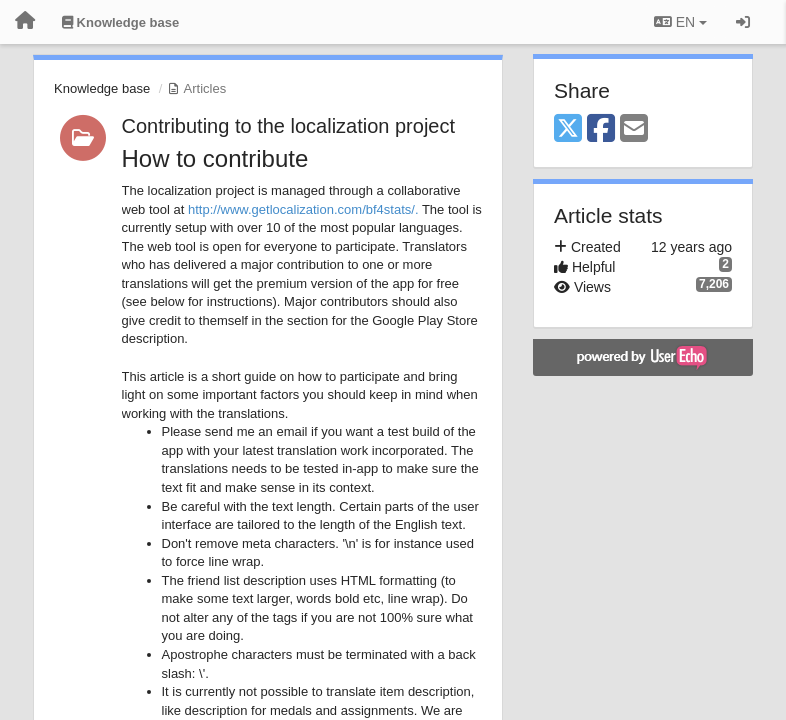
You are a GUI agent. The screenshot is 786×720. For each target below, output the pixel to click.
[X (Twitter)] (568, 129)
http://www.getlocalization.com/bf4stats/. (303, 209)
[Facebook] (601, 129)
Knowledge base (102, 88)
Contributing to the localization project (289, 126)
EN (680, 22)
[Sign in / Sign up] (743, 22)
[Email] (634, 129)
